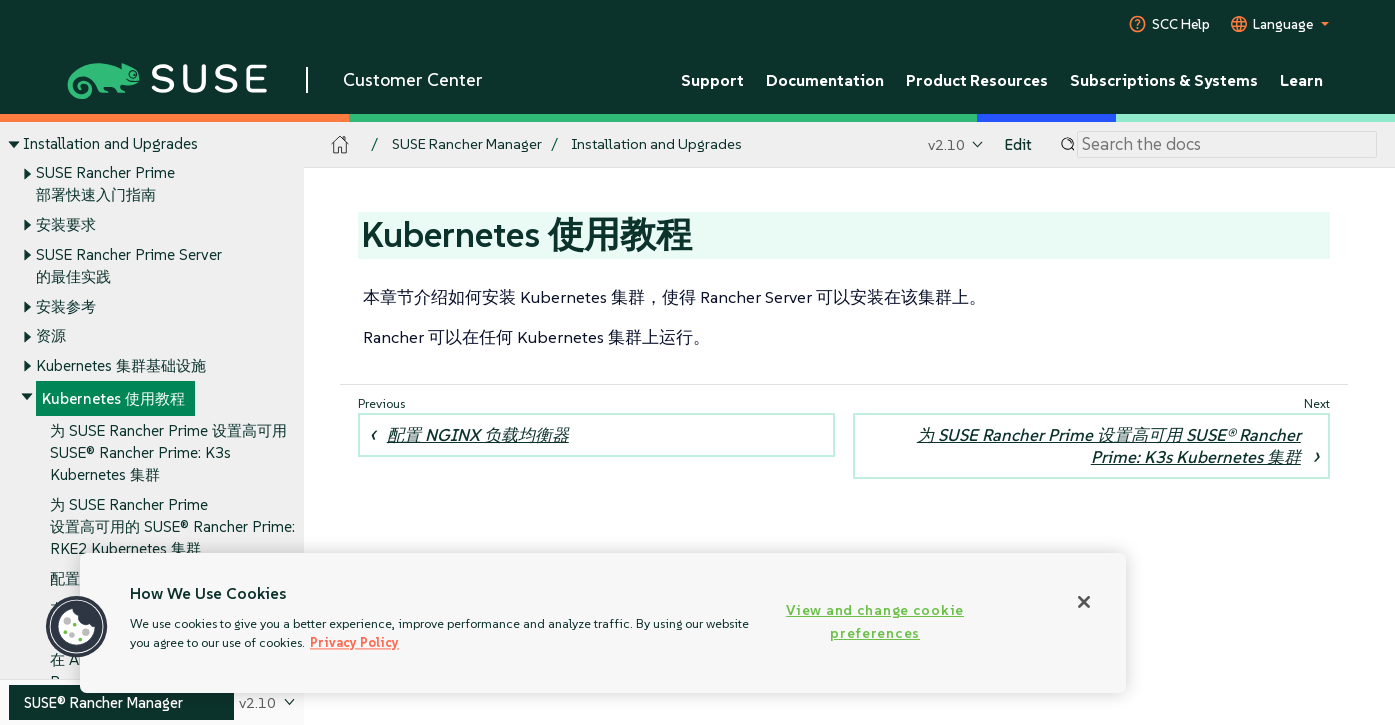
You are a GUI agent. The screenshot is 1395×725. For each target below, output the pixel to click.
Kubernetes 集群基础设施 (121, 365)
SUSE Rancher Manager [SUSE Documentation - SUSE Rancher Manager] (467, 144)
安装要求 (66, 224)
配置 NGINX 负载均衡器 (478, 435)
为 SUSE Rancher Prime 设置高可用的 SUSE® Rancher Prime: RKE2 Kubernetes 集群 (172, 527)
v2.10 (946, 144)
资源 (51, 336)
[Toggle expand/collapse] (14, 144)
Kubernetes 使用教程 (113, 398)
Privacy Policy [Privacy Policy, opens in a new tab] (354, 642)
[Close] (1084, 602)
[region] (603, 623)
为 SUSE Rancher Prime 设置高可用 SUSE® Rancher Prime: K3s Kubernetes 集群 (168, 453)
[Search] (1227, 145)
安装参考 (66, 306)
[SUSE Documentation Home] (340, 145)
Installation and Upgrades (110, 143)
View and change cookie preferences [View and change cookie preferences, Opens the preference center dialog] (875, 621)
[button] (77, 627)
